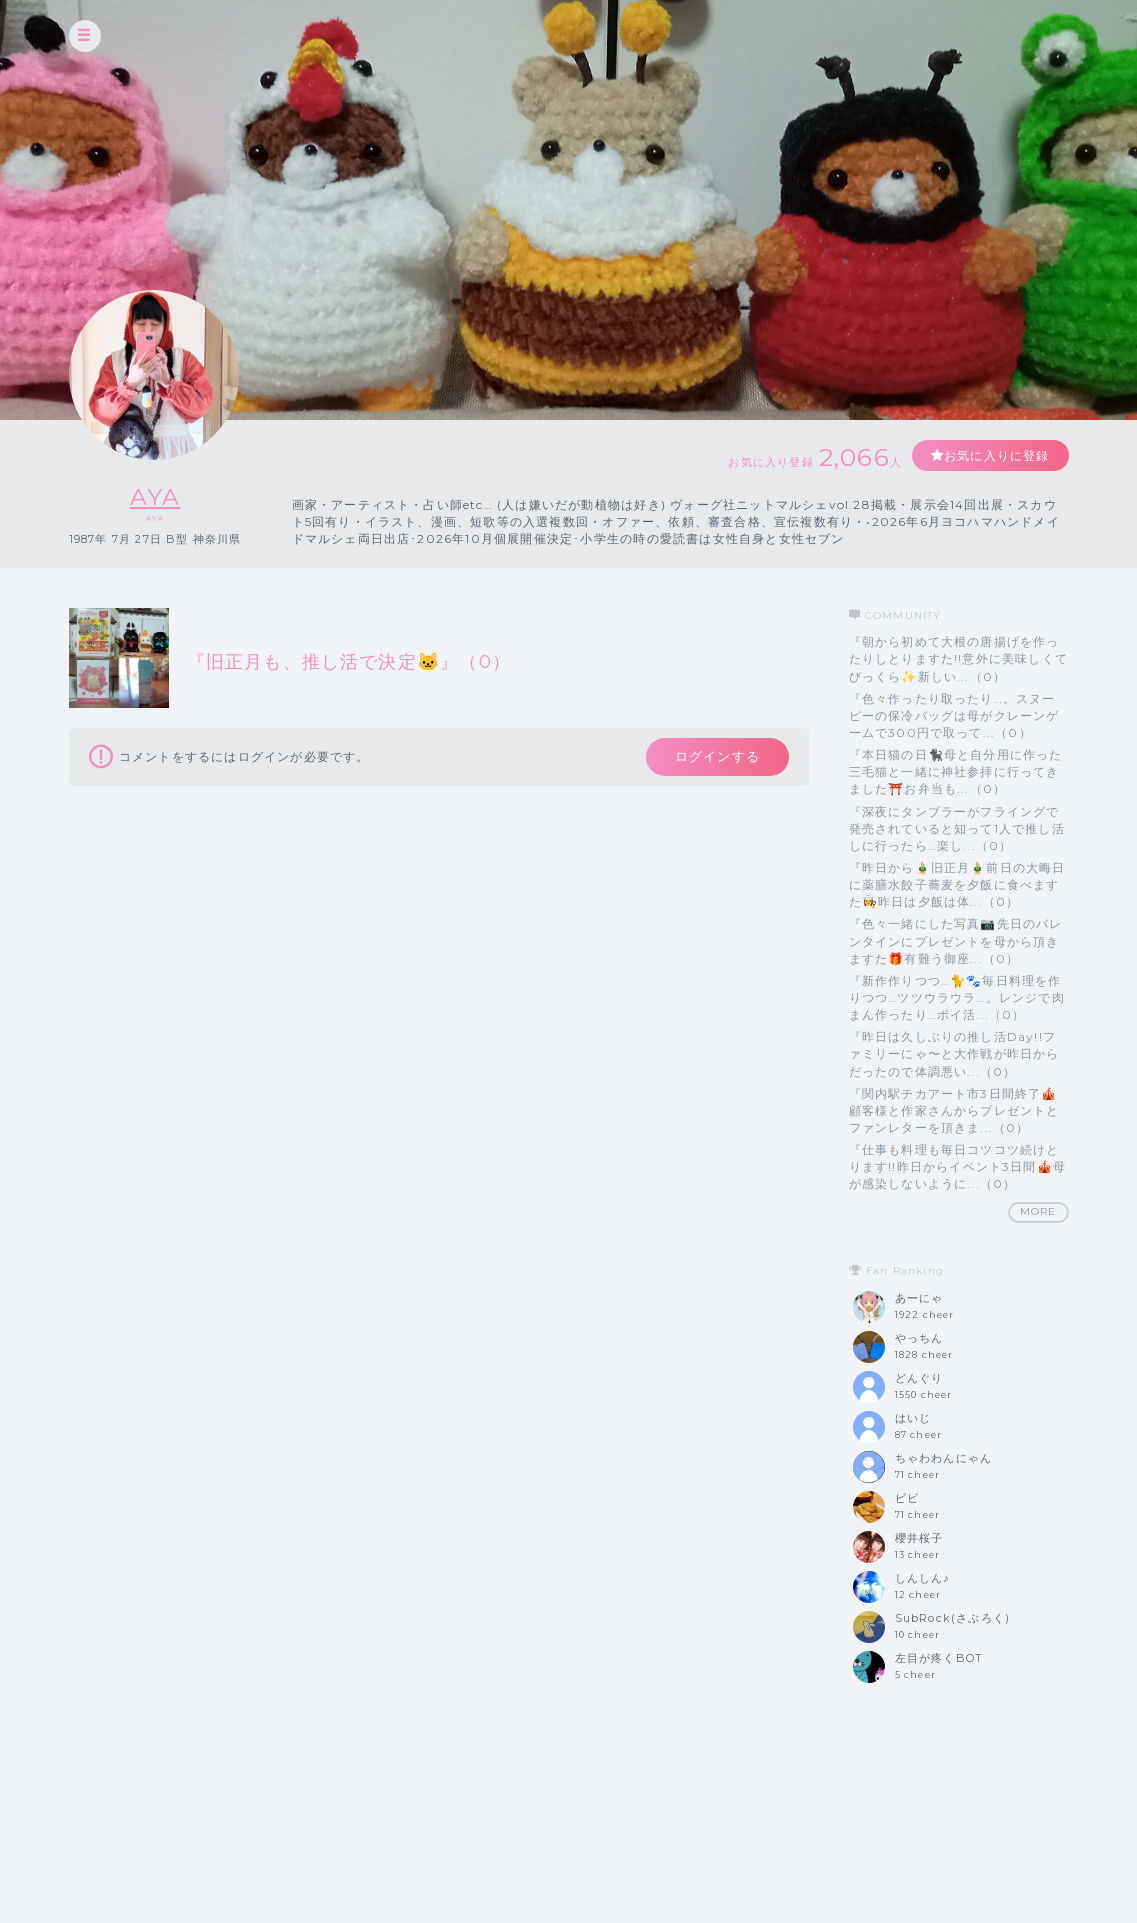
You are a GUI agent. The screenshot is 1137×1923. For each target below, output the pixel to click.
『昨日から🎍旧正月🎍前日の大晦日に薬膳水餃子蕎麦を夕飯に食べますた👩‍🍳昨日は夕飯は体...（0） (957, 884)
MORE (1038, 1211)
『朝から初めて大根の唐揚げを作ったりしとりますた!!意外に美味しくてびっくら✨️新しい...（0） (959, 658)
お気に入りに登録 (996, 455)
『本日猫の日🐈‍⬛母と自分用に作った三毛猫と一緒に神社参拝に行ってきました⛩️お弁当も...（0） (956, 771)
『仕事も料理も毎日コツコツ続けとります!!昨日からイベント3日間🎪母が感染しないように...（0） (958, 1166)
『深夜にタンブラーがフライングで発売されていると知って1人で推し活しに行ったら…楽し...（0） (957, 828)
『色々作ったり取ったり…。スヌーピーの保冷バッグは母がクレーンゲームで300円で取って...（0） (954, 715)
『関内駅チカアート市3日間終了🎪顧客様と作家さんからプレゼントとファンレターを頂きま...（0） (954, 1110)
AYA (155, 496)
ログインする (715, 757)
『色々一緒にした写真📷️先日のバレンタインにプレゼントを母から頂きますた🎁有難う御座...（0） (956, 940)
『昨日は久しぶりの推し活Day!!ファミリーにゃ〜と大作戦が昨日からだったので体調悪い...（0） (954, 1053)
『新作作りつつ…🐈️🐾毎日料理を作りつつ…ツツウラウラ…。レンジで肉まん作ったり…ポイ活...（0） (957, 997)
